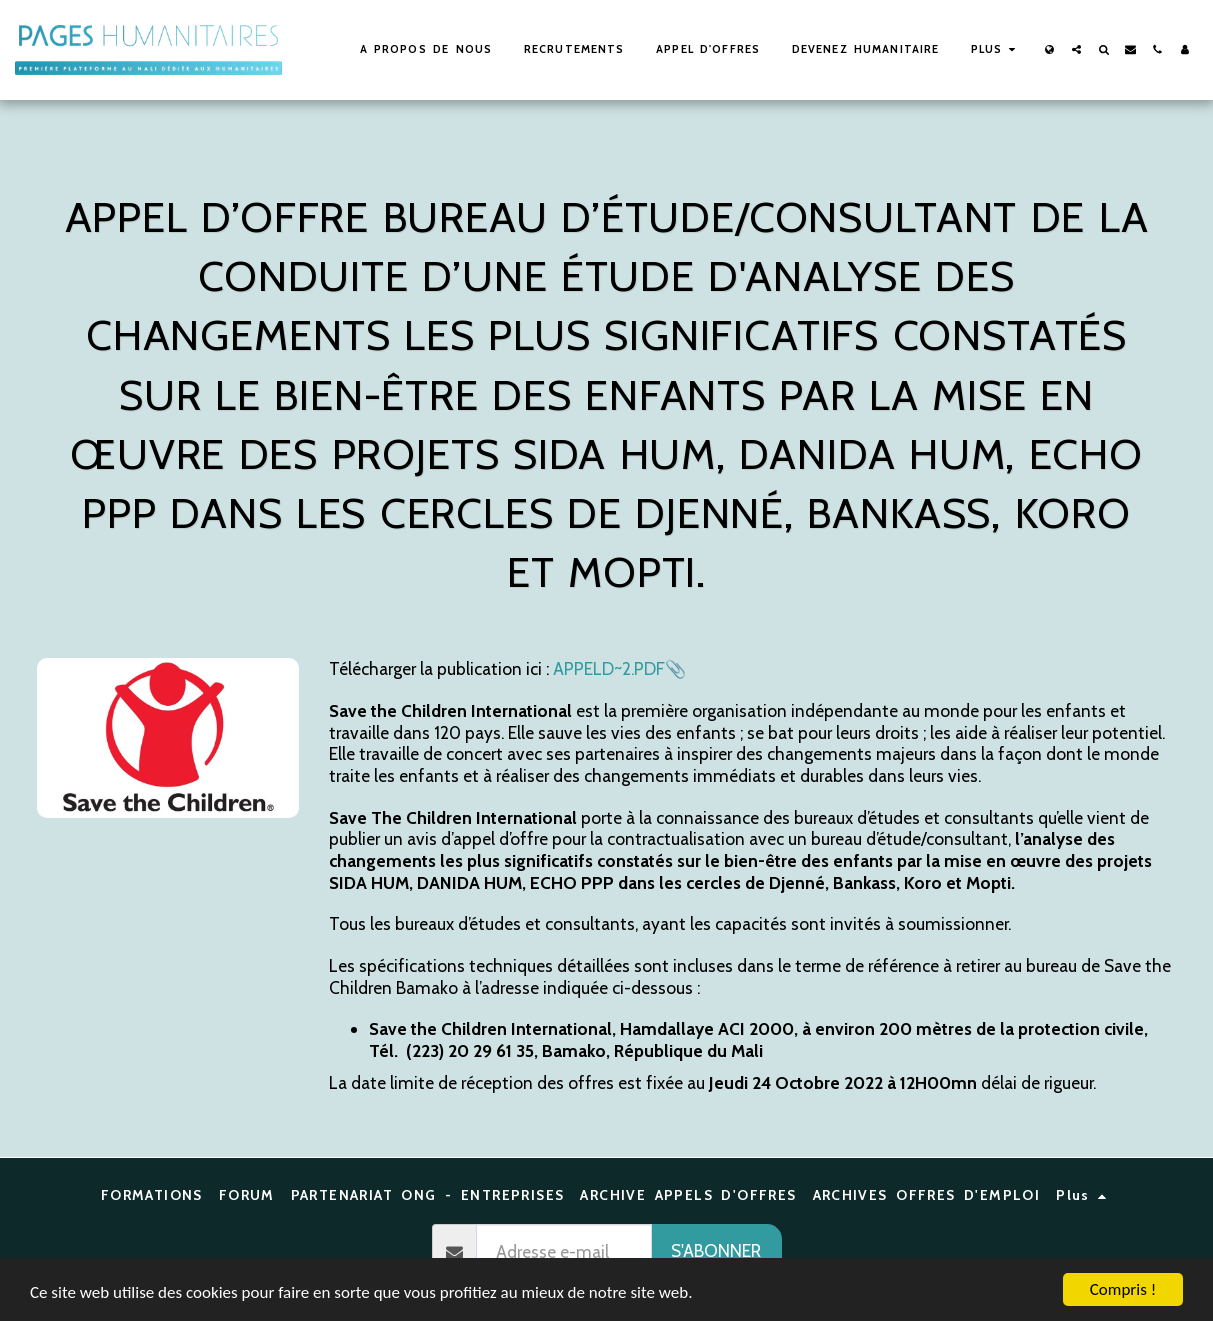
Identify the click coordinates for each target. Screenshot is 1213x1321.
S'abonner (716, 1250)
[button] (1076, 49)
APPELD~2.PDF (609, 668)
